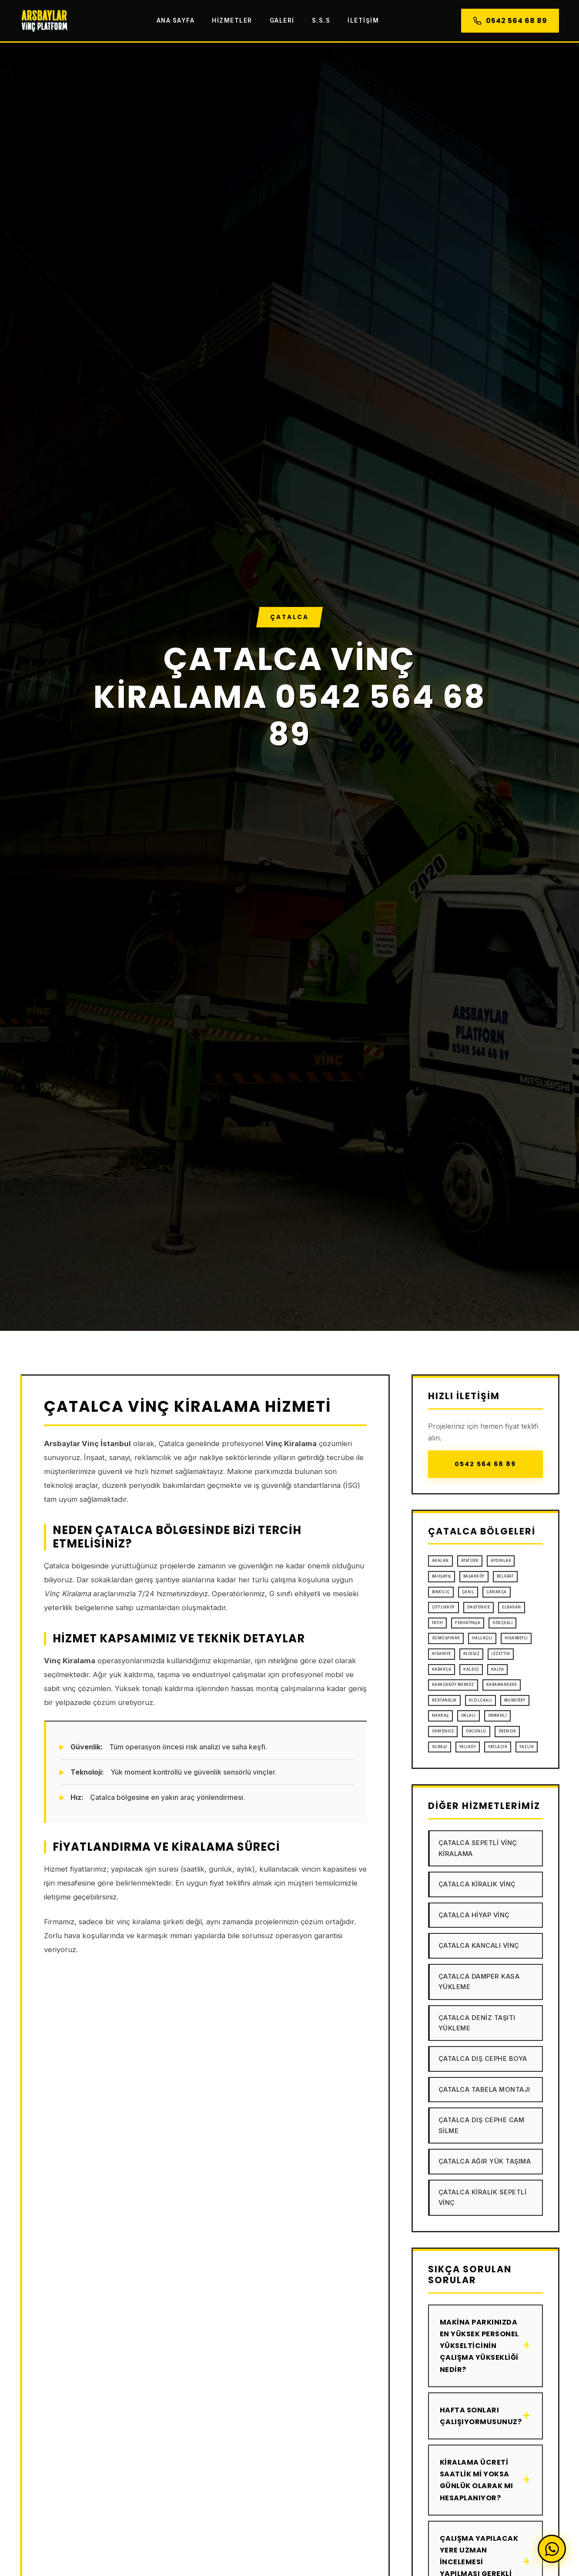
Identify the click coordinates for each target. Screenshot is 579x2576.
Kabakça (442, 1669)
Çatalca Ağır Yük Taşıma (484, 2161)
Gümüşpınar (446, 1638)
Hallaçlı (482, 1638)
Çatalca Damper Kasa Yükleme (479, 1981)
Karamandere (501, 1684)
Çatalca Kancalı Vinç (478, 1945)
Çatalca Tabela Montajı (484, 2089)
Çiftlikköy (443, 1607)
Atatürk (470, 1560)
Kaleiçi (471, 1669)
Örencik (507, 1731)
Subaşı (439, 1747)
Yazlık (526, 1747)
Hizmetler (232, 20)
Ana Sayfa (176, 20)
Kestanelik (444, 1700)
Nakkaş (440, 1715)
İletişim (363, 20)
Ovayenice (443, 1731)
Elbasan (511, 1607)
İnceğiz (471, 1653)
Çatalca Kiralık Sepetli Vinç (482, 2197)
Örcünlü (476, 1731)
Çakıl (468, 1592)
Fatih (437, 1623)
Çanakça (496, 1592)
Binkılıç (441, 1592)
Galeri (282, 20)
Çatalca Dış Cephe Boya (482, 2058)
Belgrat (505, 1576)
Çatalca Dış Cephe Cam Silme (481, 2125)
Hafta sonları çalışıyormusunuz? (485, 2416)
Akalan (440, 1560)
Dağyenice (478, 1607)
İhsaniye (441, 1653)
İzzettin (501, 1653)
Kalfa (497, 1669)
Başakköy (474, 1576)
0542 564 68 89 (510, 21)
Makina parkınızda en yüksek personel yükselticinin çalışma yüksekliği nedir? (485, 2346)
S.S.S (321, 20)
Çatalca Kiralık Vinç (477, 1884)
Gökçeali (502, 1623)
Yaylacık (497, 1747)
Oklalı (468, 1715)
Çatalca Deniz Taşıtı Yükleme (476, 2023)
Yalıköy (467, 1747)
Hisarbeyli (516, 1638)
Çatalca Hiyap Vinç (474, 1915)
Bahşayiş (441, 1576)
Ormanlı (497, 1715)
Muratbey (514, 1700)
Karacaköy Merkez (453, 1684)
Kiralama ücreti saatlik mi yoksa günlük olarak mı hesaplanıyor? (485, 2480)
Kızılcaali (480, 1700)
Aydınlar (501, 1560)
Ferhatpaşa (467, 1623)
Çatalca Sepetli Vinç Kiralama (477, 1848)
